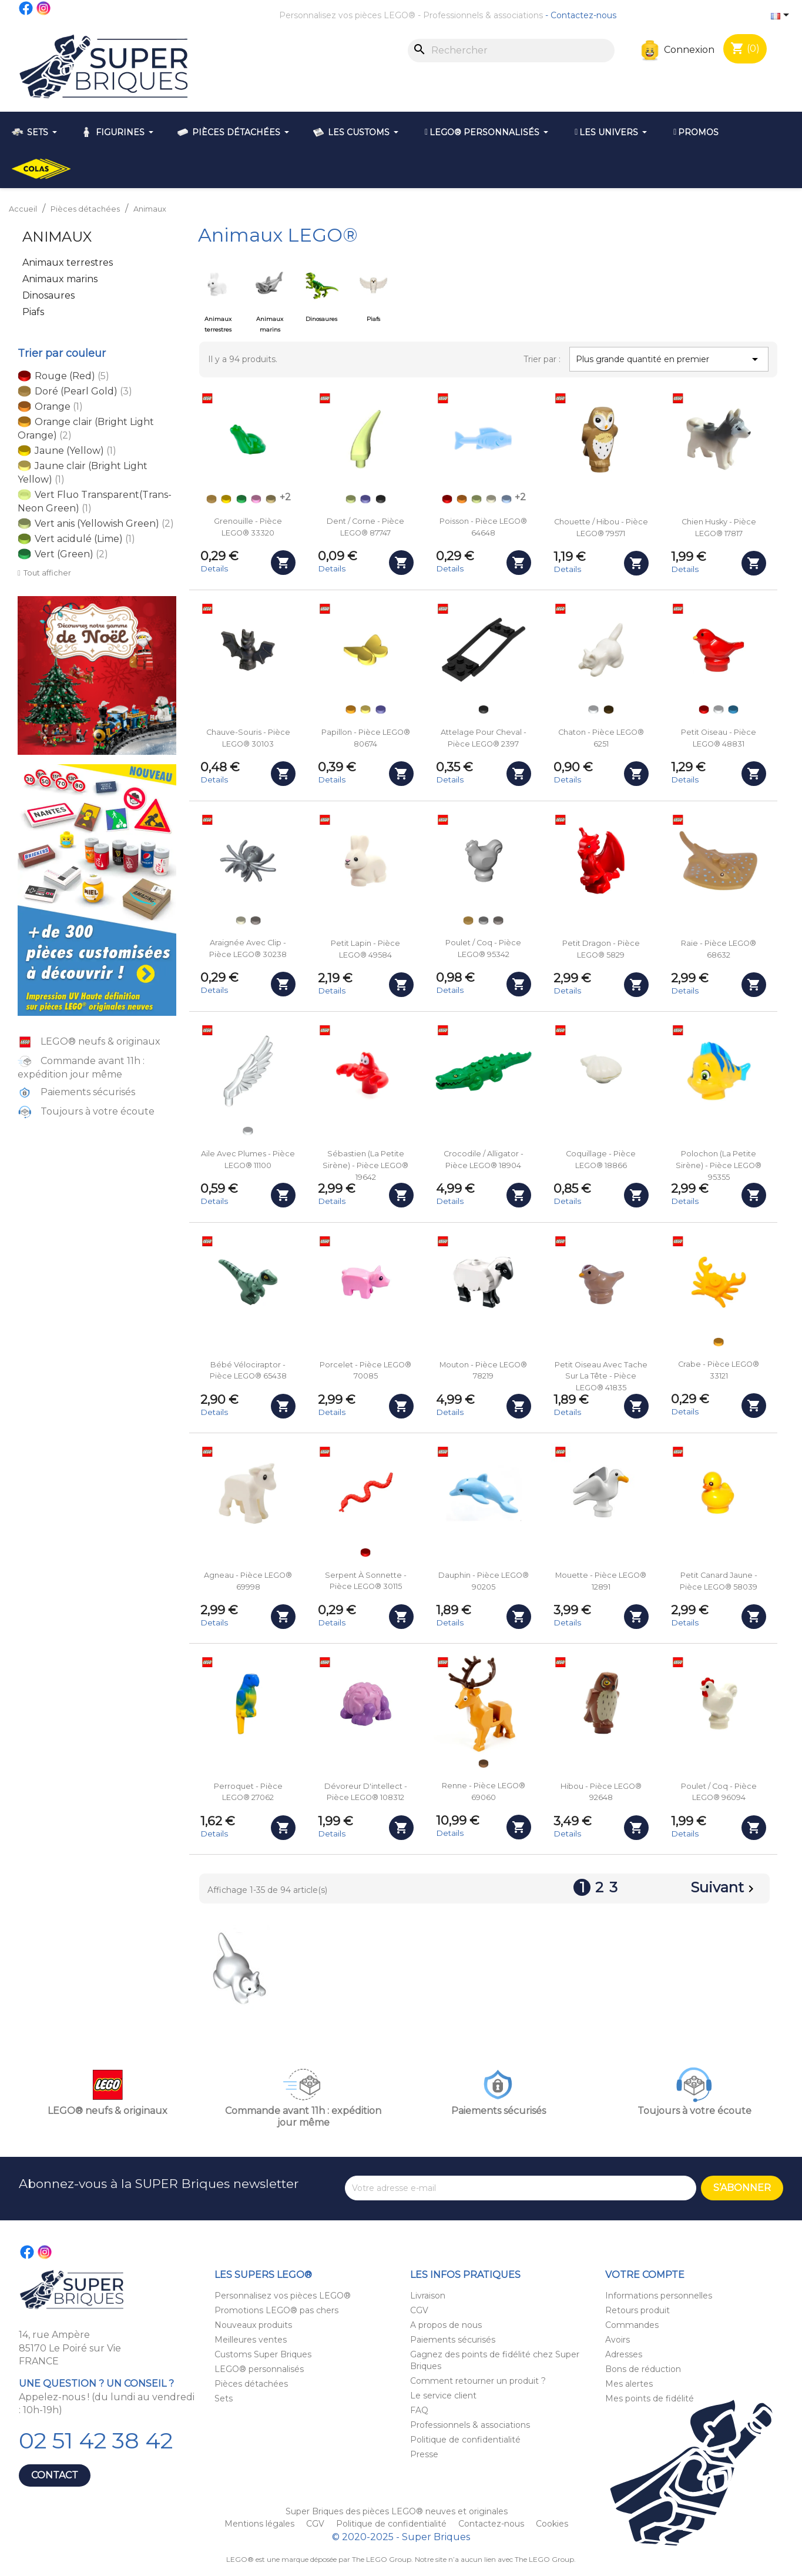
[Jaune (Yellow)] (226, 499)
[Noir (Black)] (380, 499)
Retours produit (637, 2310)
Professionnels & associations (483, 15)
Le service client (443, 2395)
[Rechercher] (511, 50)
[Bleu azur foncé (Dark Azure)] (733, 709)
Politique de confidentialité (465, 2439)
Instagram (44, 8)
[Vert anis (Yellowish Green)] (350, 499)
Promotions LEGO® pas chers (276, 2310)
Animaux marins (60, 279)
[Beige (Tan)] (271, 499)
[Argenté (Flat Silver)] (255, 920)
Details (214, 568)
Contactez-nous (583, 15)
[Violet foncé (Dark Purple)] (365, 499)
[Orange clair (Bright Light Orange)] (350, 709)
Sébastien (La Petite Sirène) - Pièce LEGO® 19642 (365, 1165)
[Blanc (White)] (593, 709)
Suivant (724, 1889)
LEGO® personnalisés (259, 2369)
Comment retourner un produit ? (478, 2381)
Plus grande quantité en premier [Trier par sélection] (669, 359)
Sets (223, 2398)
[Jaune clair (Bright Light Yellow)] (365, 709)
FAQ (419, 2410)
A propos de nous (446, 2325)
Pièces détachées (251, 2383)
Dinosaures (48, 295)
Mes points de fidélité (649, 2398)
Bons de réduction (643, 2369)
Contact (54, 2475)
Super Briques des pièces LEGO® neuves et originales (397, 2511)
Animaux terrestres (67, 262)
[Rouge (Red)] (447, 499)
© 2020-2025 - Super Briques (401, 2536)
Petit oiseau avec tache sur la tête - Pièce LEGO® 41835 (601, 1376)
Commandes (632, 2325)
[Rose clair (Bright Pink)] (256, 499)
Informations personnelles (658, 2295)
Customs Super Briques (262, 2354)
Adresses (623, 2354)
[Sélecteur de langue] (782, 16)
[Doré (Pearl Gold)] (211, 499)
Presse (424, 2454)
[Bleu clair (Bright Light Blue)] (506, 499)
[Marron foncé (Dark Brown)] (608, 709)
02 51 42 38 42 (96, 2440)
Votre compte (644, 2274)
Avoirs (617, 2339)
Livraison (427, 2295)
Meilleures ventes (250, 2339)
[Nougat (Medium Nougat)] (483, 1763)
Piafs (33, 311)
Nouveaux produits (253, 2325)
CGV (419, 2310)
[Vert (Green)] (241, 499)
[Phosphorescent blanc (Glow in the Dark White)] (491, 499)
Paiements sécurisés (452, 2339)
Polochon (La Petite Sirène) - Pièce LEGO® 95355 (718, 1165)
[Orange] (462, 499)
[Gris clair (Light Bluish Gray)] (483, 920)
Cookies (552, 2523)
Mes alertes (629, 2383)
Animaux (57, 236)
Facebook (26, 8)
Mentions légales (260, 2523)
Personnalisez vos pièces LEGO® (347, 15)
